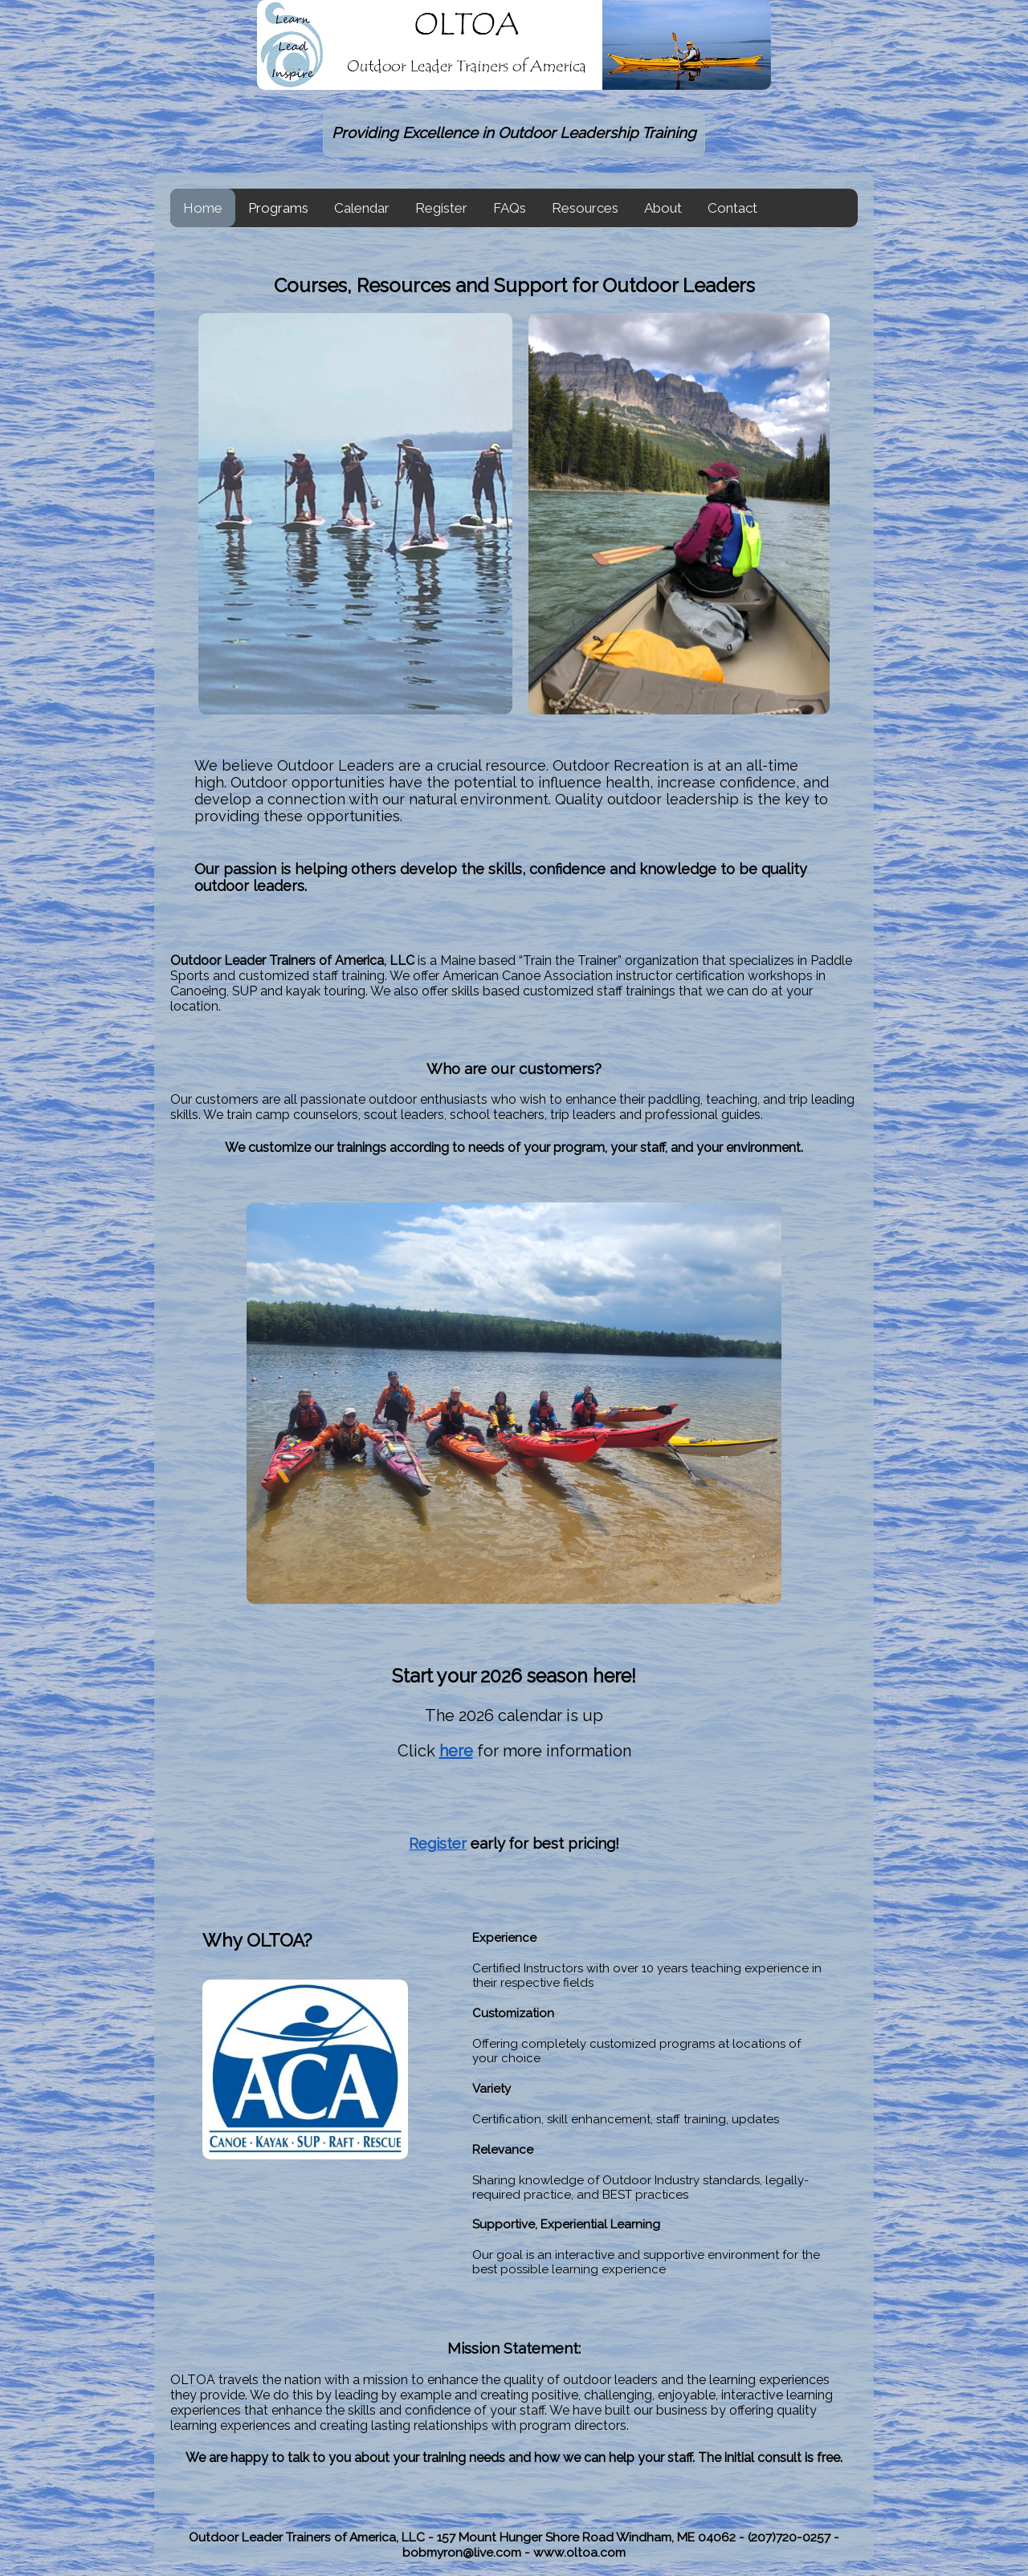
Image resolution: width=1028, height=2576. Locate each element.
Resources (585, 208)
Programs (278, 208)
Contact (732, 208)
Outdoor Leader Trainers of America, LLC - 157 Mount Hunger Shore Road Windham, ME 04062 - (468, 2537)
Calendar (362, 208)
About (663, 208)
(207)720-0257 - (793, 2537)
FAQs (509, 208)
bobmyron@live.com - (467, 2552)
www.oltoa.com (579, 2552)
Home (202, 208)
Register (441, 208)
